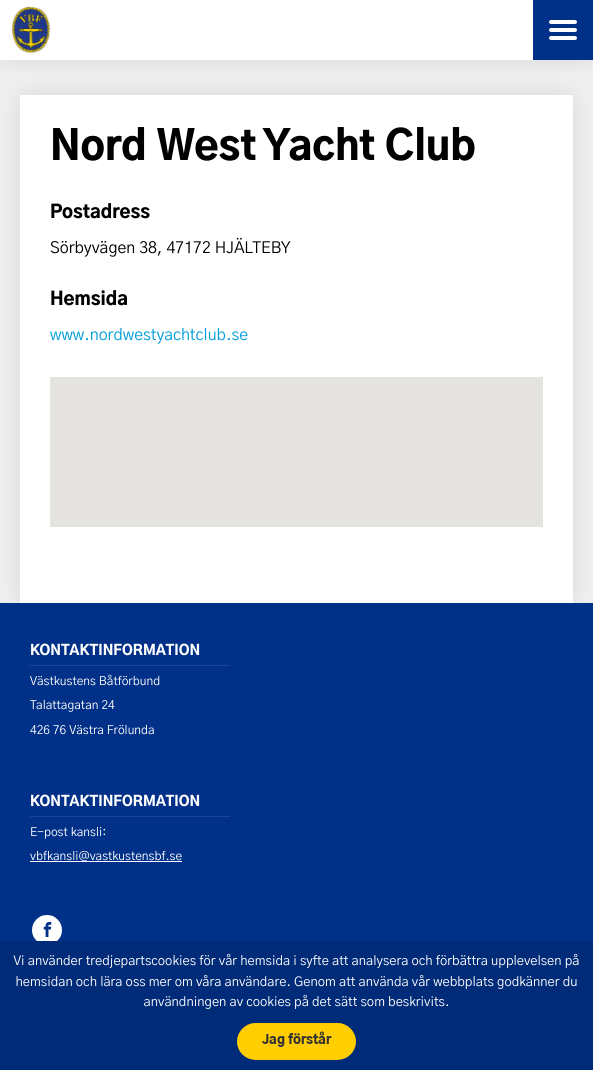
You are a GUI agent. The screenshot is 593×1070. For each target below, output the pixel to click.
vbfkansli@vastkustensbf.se (106, 855)
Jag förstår (296, 1040)
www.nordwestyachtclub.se (149, 334)
